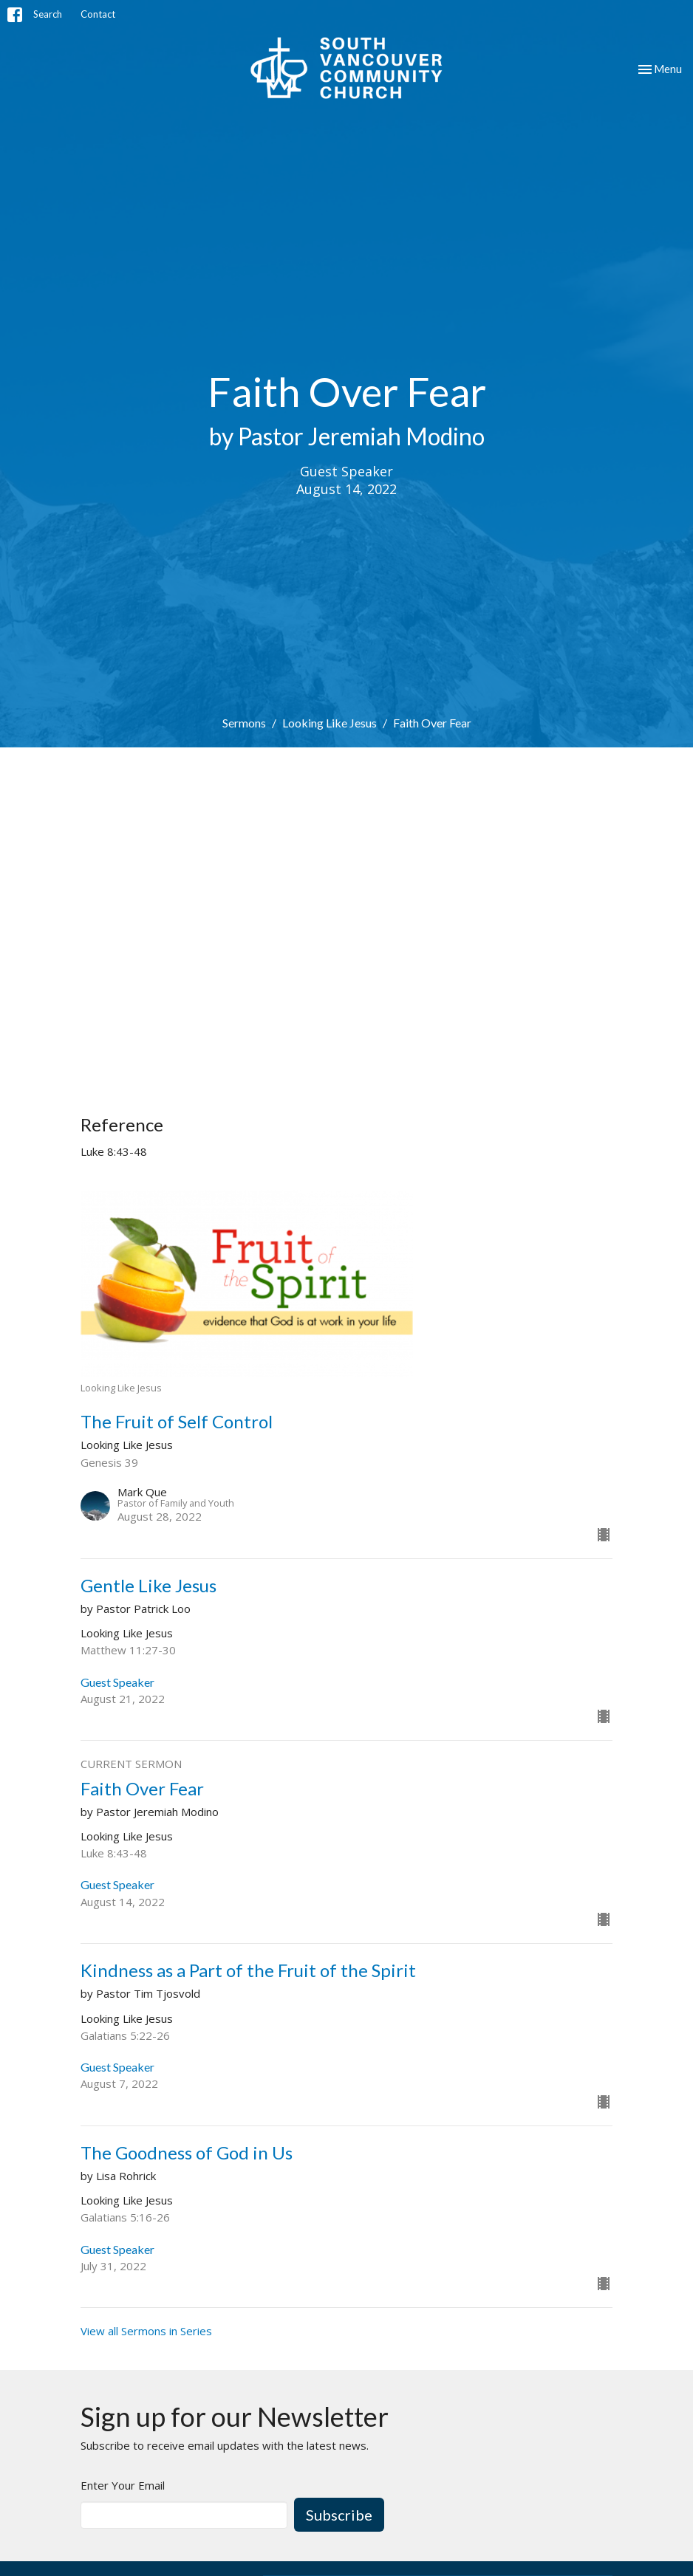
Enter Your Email (123, 2485)
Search (47, 14)
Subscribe (339, 2515)
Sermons (244, 723)
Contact (98, 14)
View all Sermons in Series (146, 2330)
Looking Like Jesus (329, 723)
